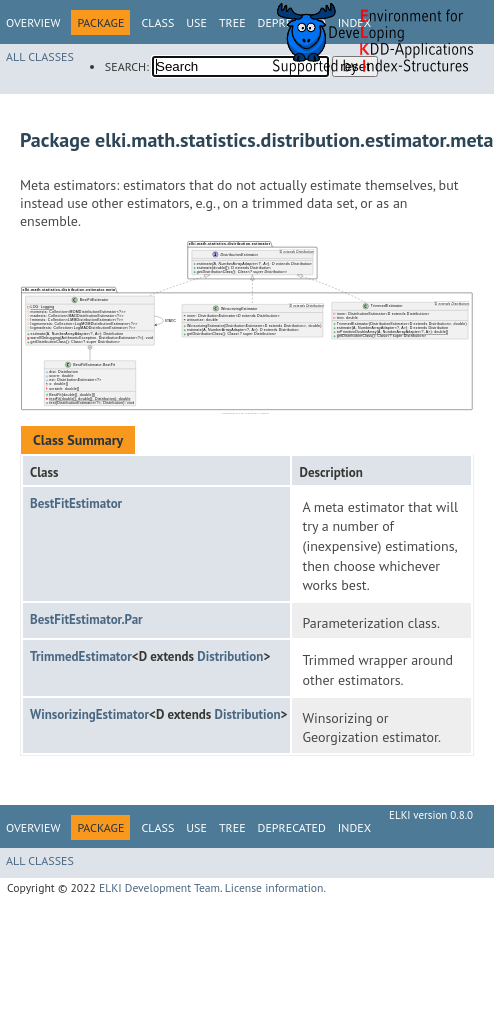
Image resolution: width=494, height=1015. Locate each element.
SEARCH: (127, 66)
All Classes (40, 56)
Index (354, 827)
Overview (33, 22)
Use (196, 22)
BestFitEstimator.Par (86, 619)
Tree (232, 22)
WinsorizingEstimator (89, 714)
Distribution (230, 656)
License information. (275, 887)
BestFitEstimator (76, 503)
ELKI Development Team (159, 887)
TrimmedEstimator (81, 656)
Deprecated (292, 827)
